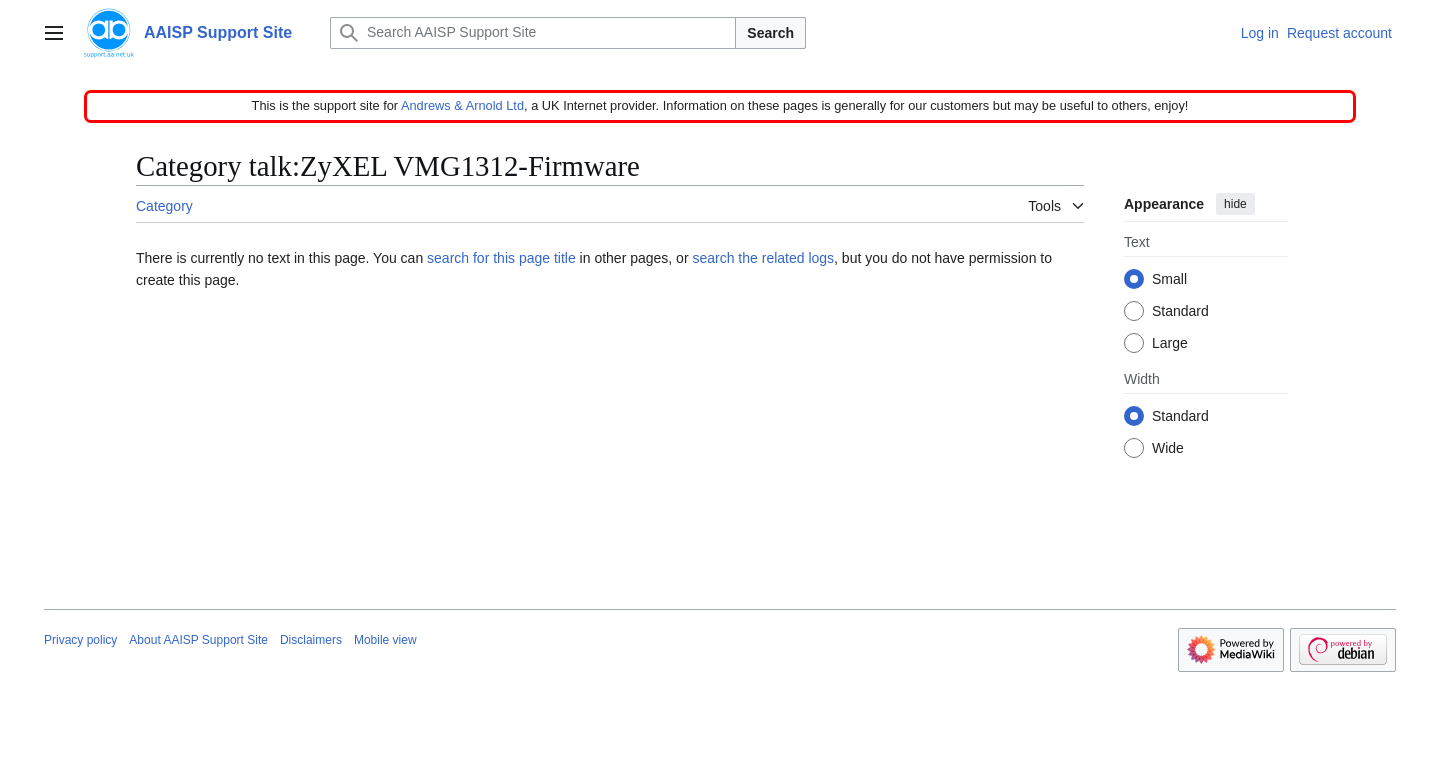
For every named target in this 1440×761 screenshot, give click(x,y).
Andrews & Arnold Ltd (462, 105)
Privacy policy (80, 640)
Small (1169, 280)
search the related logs (763, 258)
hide (1235, 204)
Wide (1168, 449)
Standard (1180, 312)
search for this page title (501, 258)
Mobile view (385, 640)
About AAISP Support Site (198, 640)
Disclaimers (311, 640)
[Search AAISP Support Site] (533, 33)
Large (1170, 344)
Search (770, 33)
